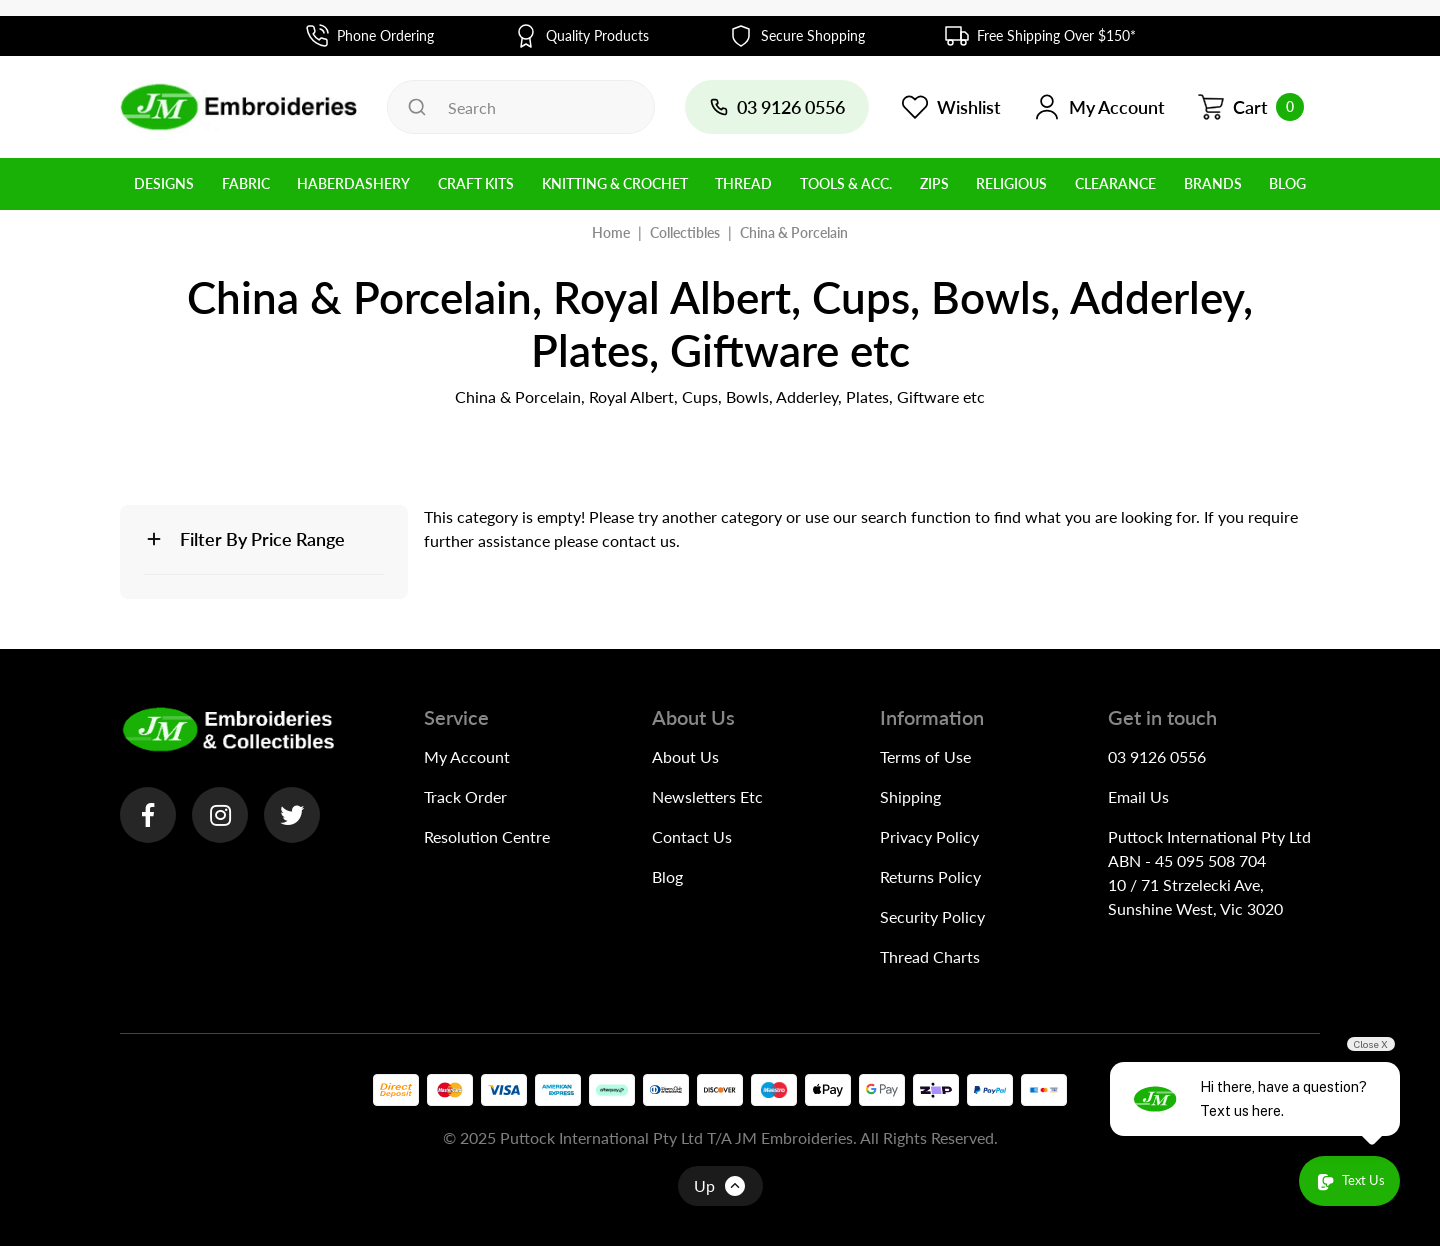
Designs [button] (164, 183)
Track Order (465, 796)
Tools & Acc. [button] (846, 183)
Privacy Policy (929, 836)
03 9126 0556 (1157, 756)
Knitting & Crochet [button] (615, 183)
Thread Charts (930, 956)
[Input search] (521, 107)
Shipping (910, 796)
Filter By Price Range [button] (262, 539)
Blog (667, 876)
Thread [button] (743, 183)
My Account (467, 756)
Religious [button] (1011, 183)
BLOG (1287, 183)
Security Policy (932, 916)
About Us (685, 756)
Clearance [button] (1115, 183)
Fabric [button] (246, 183)
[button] (1099, 107)
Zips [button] (934, 183)
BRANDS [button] (1213, 183)
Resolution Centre (487, 836)
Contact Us (692, 836)
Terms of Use (925, 756)
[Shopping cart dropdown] (1250, 107)
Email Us (1138, 796)
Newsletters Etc (707, 796)
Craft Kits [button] (476, 183)
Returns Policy (930, 876)
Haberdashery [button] (353, 183)
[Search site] (417, 107)
